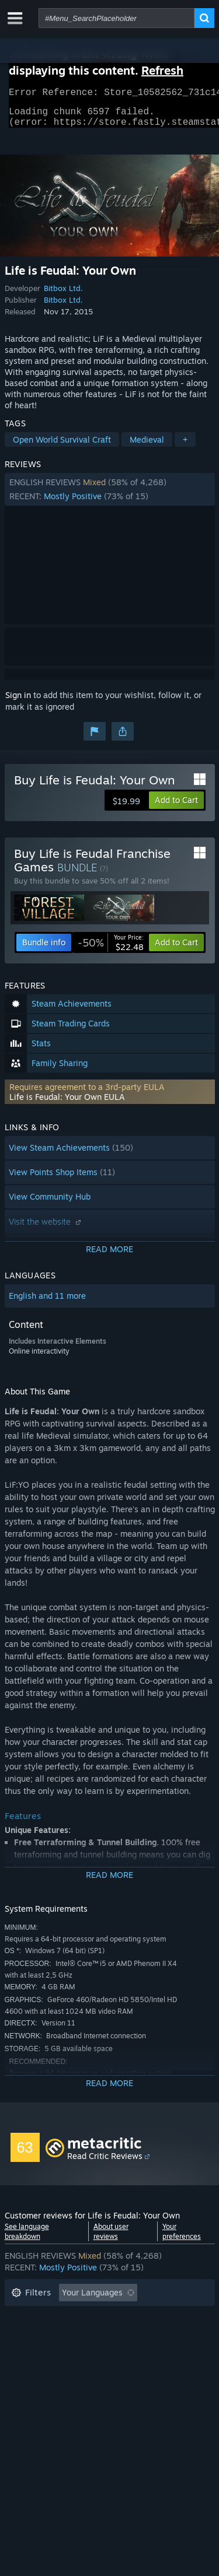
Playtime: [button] (29, 2335)
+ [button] (185, 446)
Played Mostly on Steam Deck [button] (126, 2335)
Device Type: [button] (36, 2370)
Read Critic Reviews (104, 2163)
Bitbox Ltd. (63, 295)
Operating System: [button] (47, 2352)
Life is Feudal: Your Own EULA (67, 1104)
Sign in (18, 702)
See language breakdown (27, 2238)
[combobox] (116, 18)
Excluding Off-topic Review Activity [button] (79, 2317)
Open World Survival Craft (62, 446)
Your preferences (181, 2238)
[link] (110, 949)
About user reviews (110, 2238)
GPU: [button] (155, 2352)
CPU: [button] (114, 2352)
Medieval (147, 446)
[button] (110, 496)
